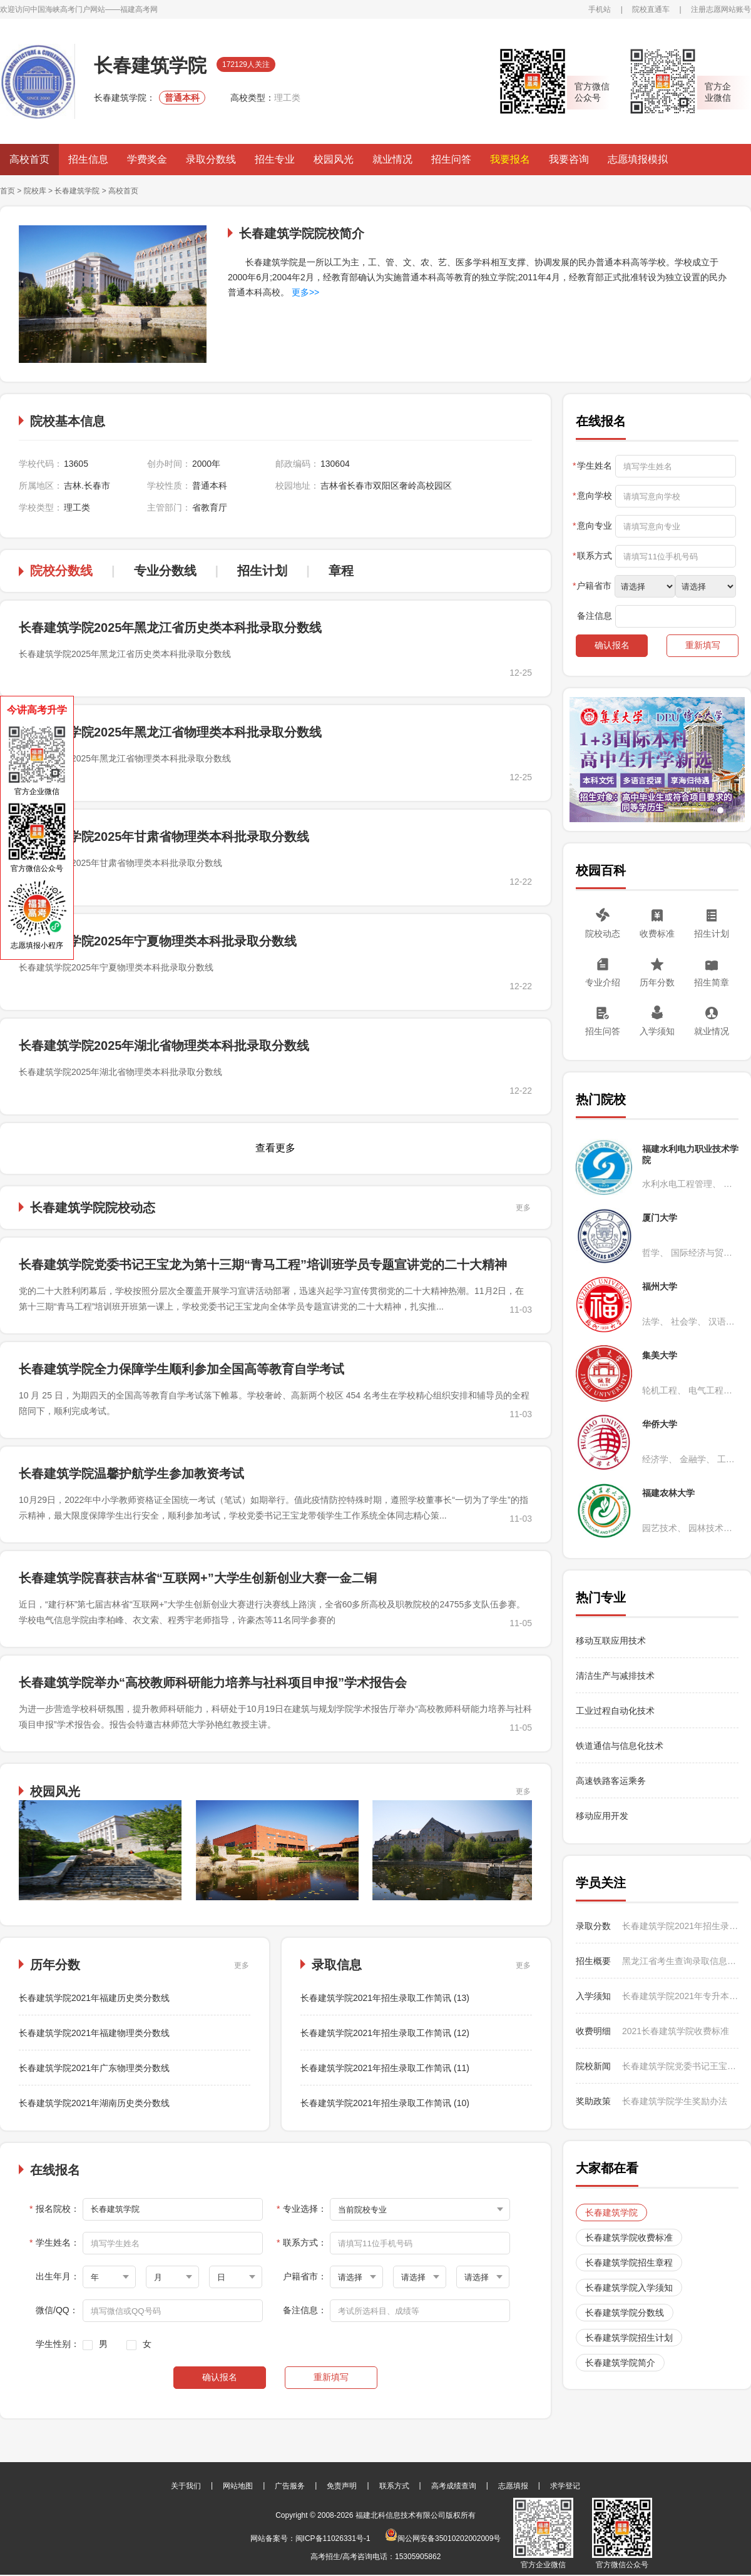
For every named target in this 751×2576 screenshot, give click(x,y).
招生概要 (593, 1961)
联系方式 (394, 2486)
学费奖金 (147, 159)
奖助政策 (593, 2101)
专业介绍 (602, 982)
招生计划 (262, 571)
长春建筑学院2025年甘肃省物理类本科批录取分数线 (164, 836)
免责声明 (342, 2486)
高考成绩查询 (453, 2486)
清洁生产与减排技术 (615, 1676)
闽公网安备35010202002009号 (443, 2538)
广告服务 (290, 2486)
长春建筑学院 (77, 190)
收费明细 (593, 2031)
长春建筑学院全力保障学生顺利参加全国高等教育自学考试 (181, 1369)
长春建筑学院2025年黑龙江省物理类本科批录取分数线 (170, 732)
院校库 (35, 190)
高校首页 (29, 159)
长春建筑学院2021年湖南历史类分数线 (94, 2103)
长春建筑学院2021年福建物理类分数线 (94, 2033)
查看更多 (275, 1148)
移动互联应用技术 (612, 1641)
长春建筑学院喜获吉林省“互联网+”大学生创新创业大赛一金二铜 (198, 1578)
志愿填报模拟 (638, 159)
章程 (341, 571)
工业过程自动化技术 (615, 1711)
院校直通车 (651, 9)
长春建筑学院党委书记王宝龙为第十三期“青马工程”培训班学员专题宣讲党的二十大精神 (263, 1264)
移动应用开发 (602, 1816)
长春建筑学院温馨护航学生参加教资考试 (131, 1473)
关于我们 (186, 2486)
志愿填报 (513, 2486)
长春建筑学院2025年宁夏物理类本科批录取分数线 (158, 941)
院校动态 (602, 934)
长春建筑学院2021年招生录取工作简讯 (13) (384, 1998)
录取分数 (593, 1926)
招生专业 (275, 159)
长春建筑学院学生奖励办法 (674, 2101)
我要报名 (510, 159)
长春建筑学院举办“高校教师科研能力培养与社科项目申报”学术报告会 (213, 1682)
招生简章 (711, 982)
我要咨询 (569, 159)
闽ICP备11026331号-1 (332, 2538)
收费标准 (657, 934)
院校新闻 (593, 2066)
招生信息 (88, 159)
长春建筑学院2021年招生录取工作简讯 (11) (384, 2068)
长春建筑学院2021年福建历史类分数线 (94, 1998)
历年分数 (657, 982)
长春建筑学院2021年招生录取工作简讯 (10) (384, 2103)
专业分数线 (165, 571)
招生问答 (451, 159)
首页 (7, 190)
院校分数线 (61, 571)
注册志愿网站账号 (721, 9)
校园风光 (334, 159)
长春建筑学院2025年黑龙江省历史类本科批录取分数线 (170, 627)
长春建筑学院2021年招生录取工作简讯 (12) (384, 2033)
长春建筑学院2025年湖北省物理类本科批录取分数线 (164, 1045)
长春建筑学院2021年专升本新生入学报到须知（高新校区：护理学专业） (680, 1996)
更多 (523, 1207)
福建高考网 (139, 9)
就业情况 (392, 159)
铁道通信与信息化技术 (619, 1746)
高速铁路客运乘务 (611, 1781)
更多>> (305, 292)
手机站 (599, 9)
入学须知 (657, 1031)
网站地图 (238, 2486)
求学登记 (565, 2486)
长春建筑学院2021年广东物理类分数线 (94, 2068)
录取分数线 (211, 159)
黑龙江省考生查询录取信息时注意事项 (680, 1961)
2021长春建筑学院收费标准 (675, 2031)
